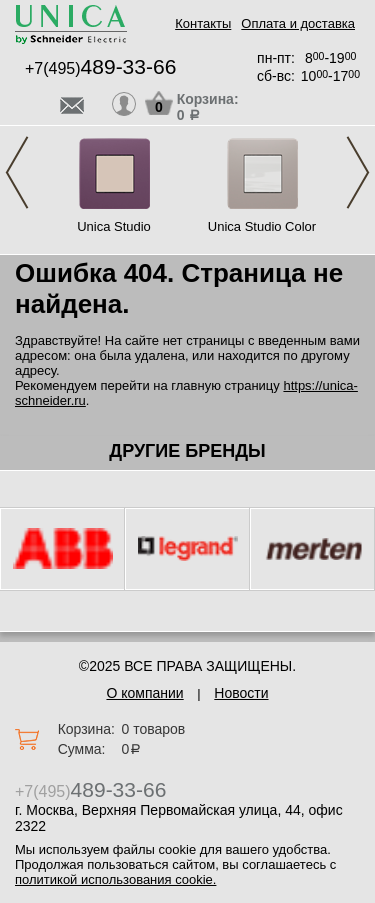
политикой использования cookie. (115, 879)
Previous (17, 172)
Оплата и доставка (298, 23)
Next (358, 172)
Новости (241, 693)
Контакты (203, 23)
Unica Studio (114, 226)
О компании (144, 693)
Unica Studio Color (262, 226)
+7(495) (100, 68)
